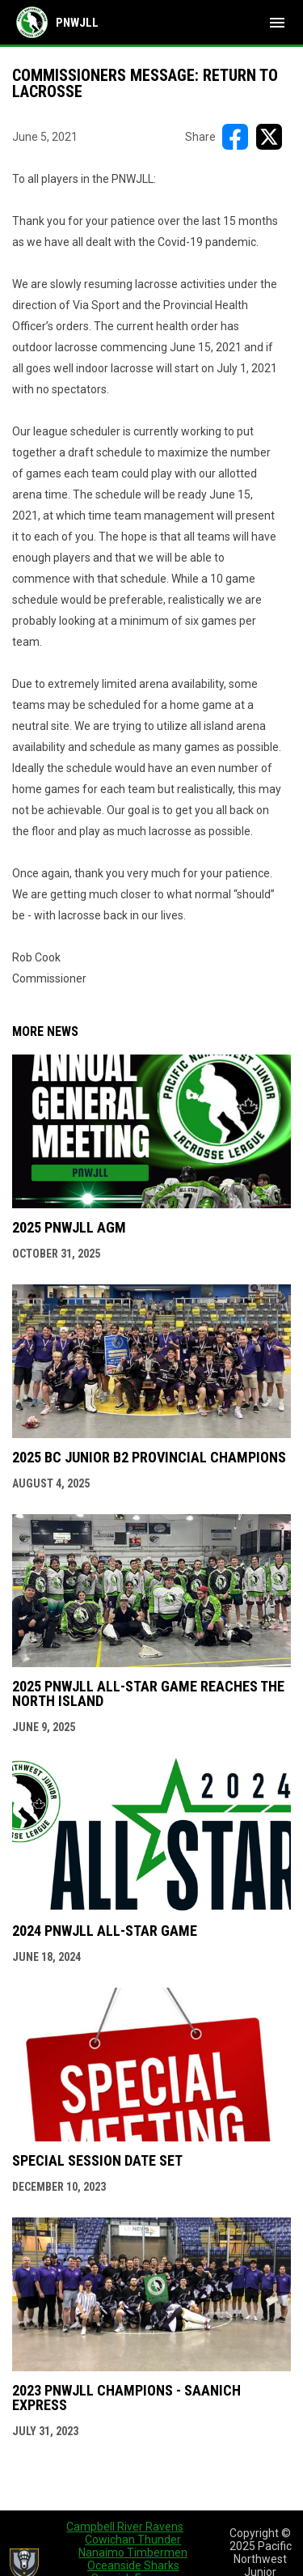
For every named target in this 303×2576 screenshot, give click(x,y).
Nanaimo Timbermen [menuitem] (132, 2552)
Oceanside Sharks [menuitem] (133, 2565)
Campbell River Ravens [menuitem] (124, 2526)
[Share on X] (269, 137)
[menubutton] (277, 22)
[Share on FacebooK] (235, 137)
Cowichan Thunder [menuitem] (133, 2539)
